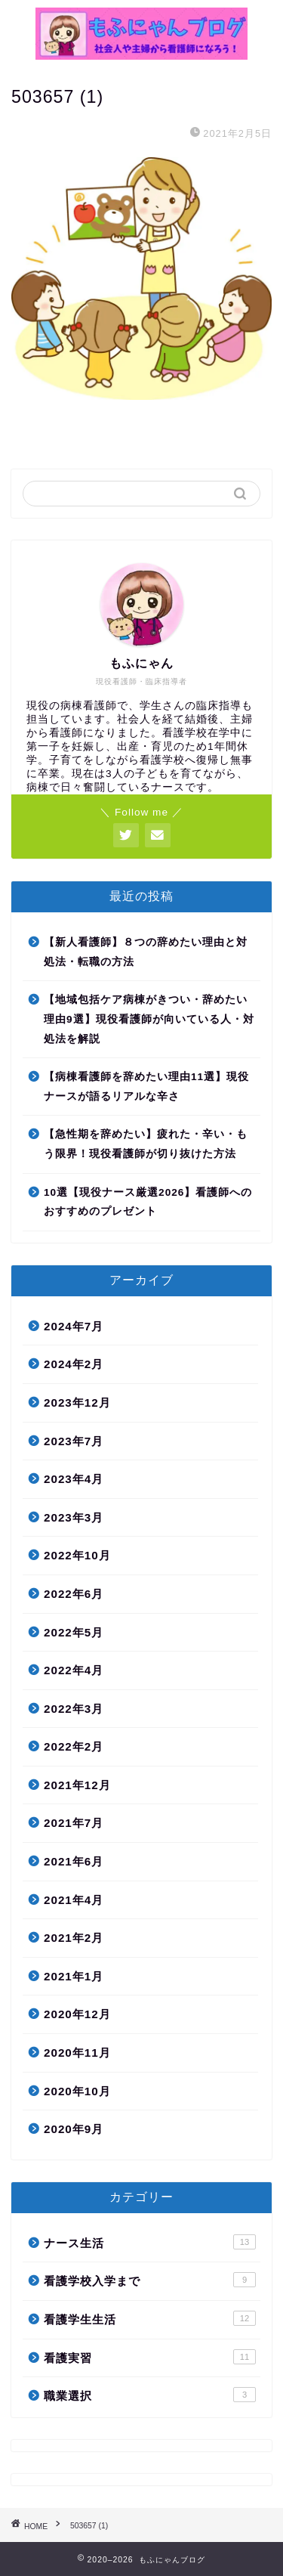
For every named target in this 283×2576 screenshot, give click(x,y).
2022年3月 (73, 1708)
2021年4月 (73, 1899)
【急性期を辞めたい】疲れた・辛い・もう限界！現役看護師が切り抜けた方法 (146, 1144)
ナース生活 (150, 2241)
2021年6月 (73, 1861)
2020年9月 (73, 2128)
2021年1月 (73, 1976)
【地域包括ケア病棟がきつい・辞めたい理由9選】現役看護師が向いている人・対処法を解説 (149, 1019)
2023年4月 (73, 1478)
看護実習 (150, 2356)
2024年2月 (73, 1364)
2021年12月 (77, 1785)
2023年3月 (73, 1517)
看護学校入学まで (150, 2279)
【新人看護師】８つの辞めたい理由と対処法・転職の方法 (146, 952)
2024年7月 (73, 1326)
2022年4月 (73, 1670)
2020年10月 (77, 2091)
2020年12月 (77, 2014)
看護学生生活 (150, 2318)
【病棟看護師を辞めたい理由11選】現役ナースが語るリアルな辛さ (146, 1086)
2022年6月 (73, 1593)
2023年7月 (73, 1441)
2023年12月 (77, 1402)
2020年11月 (77, 2052)
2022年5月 (73, 1632)
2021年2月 (73, 1937)
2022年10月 (77, 1555)
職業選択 (150, 2394)
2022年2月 (73, 1746)
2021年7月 (73, 1822)
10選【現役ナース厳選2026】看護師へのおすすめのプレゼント (148, 1202)
